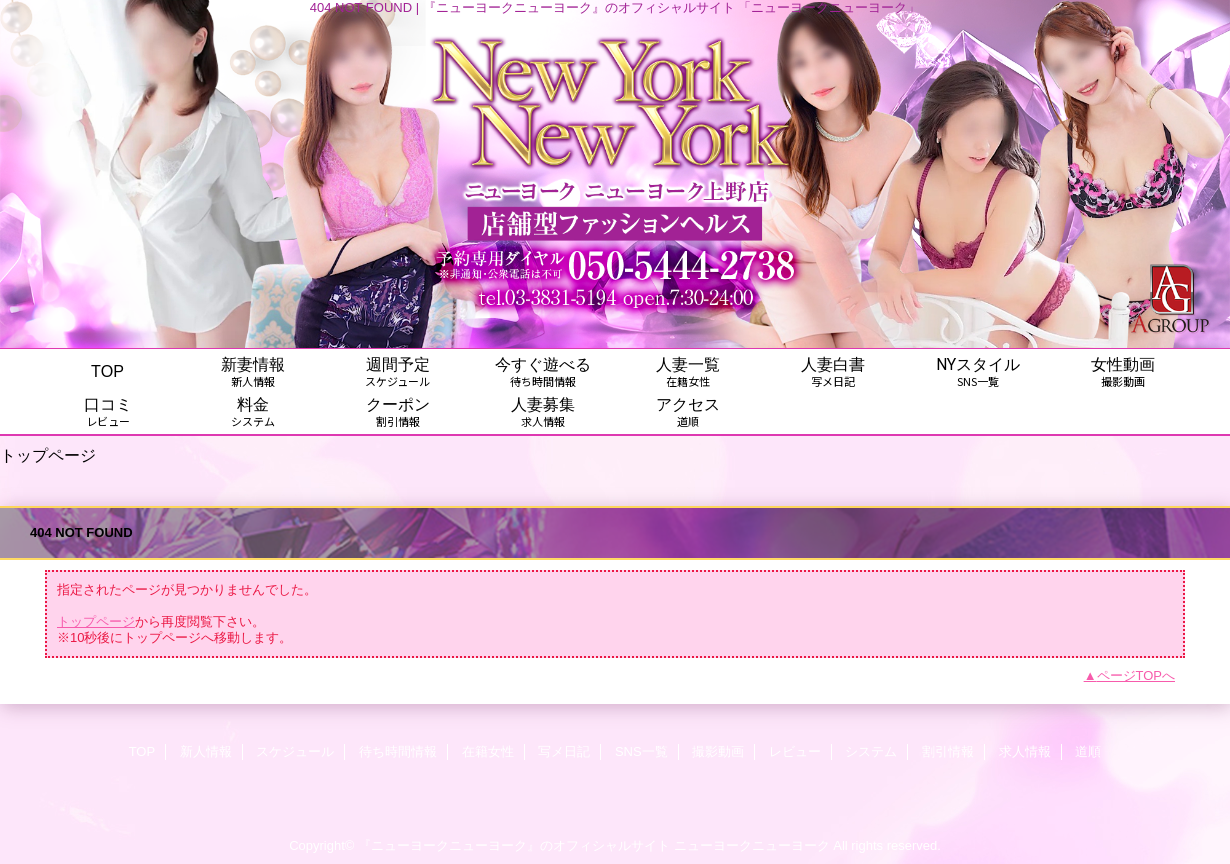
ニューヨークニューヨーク (752, 845)
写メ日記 (564, 751)
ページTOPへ (1136, 675)
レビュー (795, 751)
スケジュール (295, 751)
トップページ (96, 621)
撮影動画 (718, 751)
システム (871, 751)
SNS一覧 (641, 751)
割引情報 (948, 751)
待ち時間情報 (398, 751)
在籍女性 (488, 751)
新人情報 (206, 751)
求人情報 (1025, 751)
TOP (107, 371)
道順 (1088, 751)
